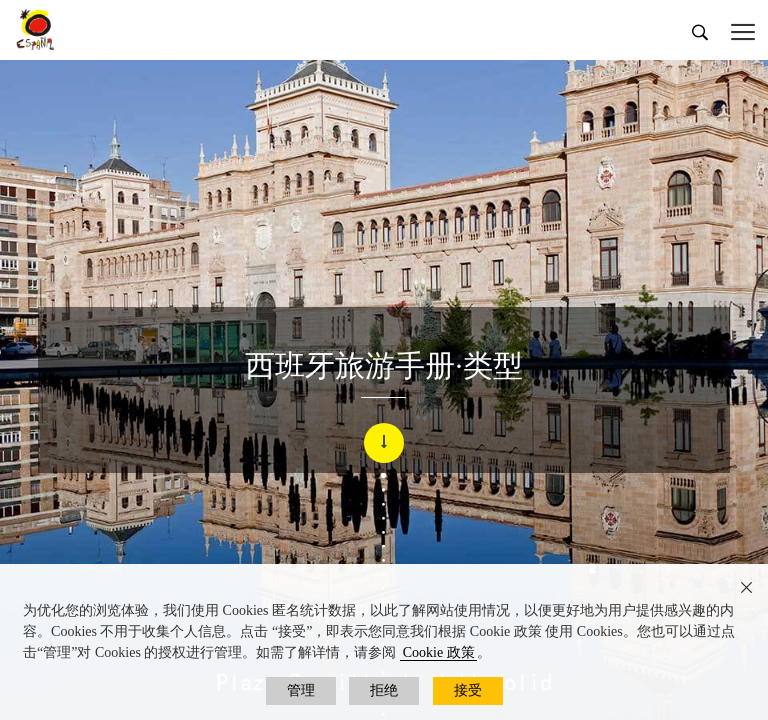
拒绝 (384, 690)
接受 (468, 690)
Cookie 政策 (439, 652)
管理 (301, 690)
